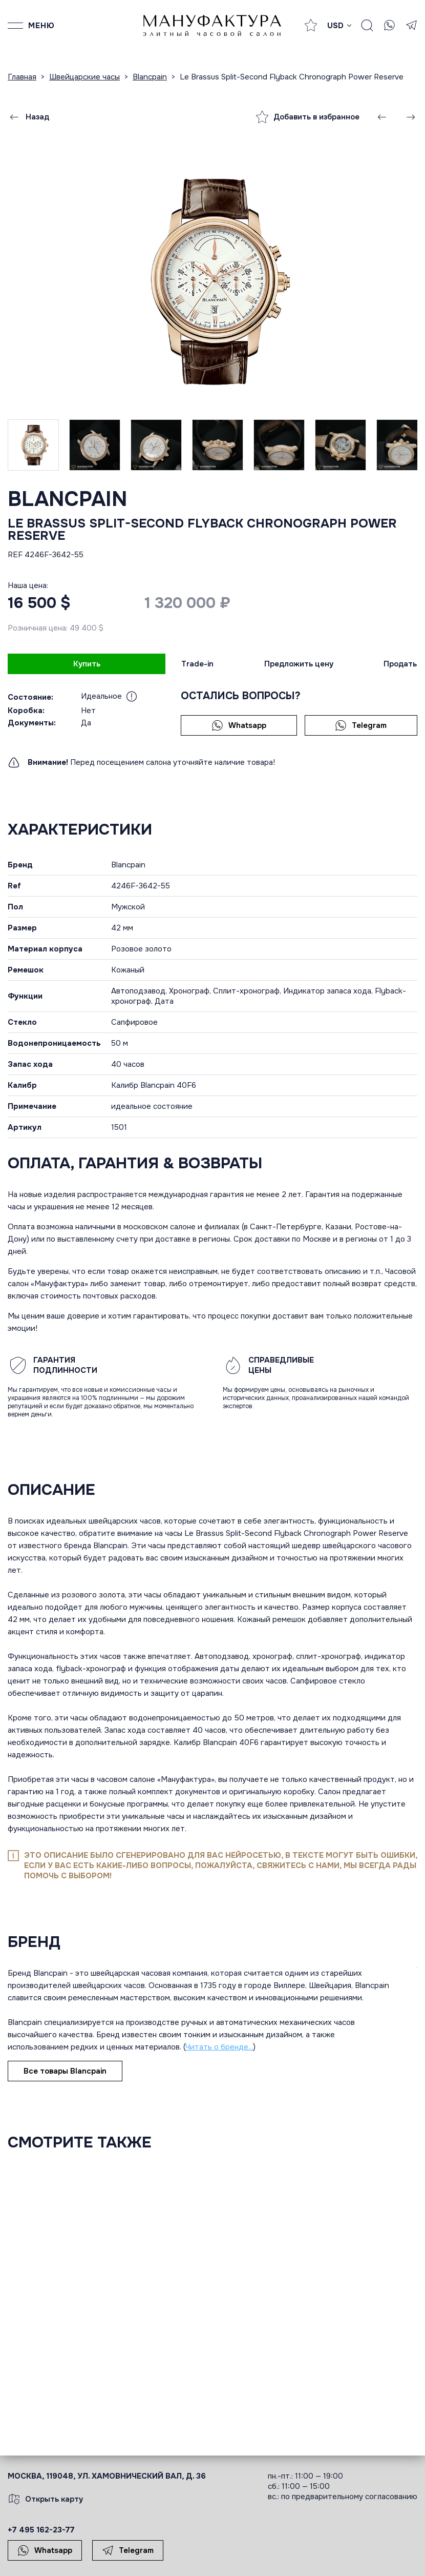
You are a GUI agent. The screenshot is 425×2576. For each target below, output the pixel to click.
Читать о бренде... (219, 2047)
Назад (28, 117)
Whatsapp (238, 725)
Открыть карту (45, 2499)
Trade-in (197, 664)
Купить (86, 664)
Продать (400, 664)
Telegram (361, 725)
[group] (212, 281)
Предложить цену (298, 664)
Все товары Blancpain (65, 2071)
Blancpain (68, 499)
